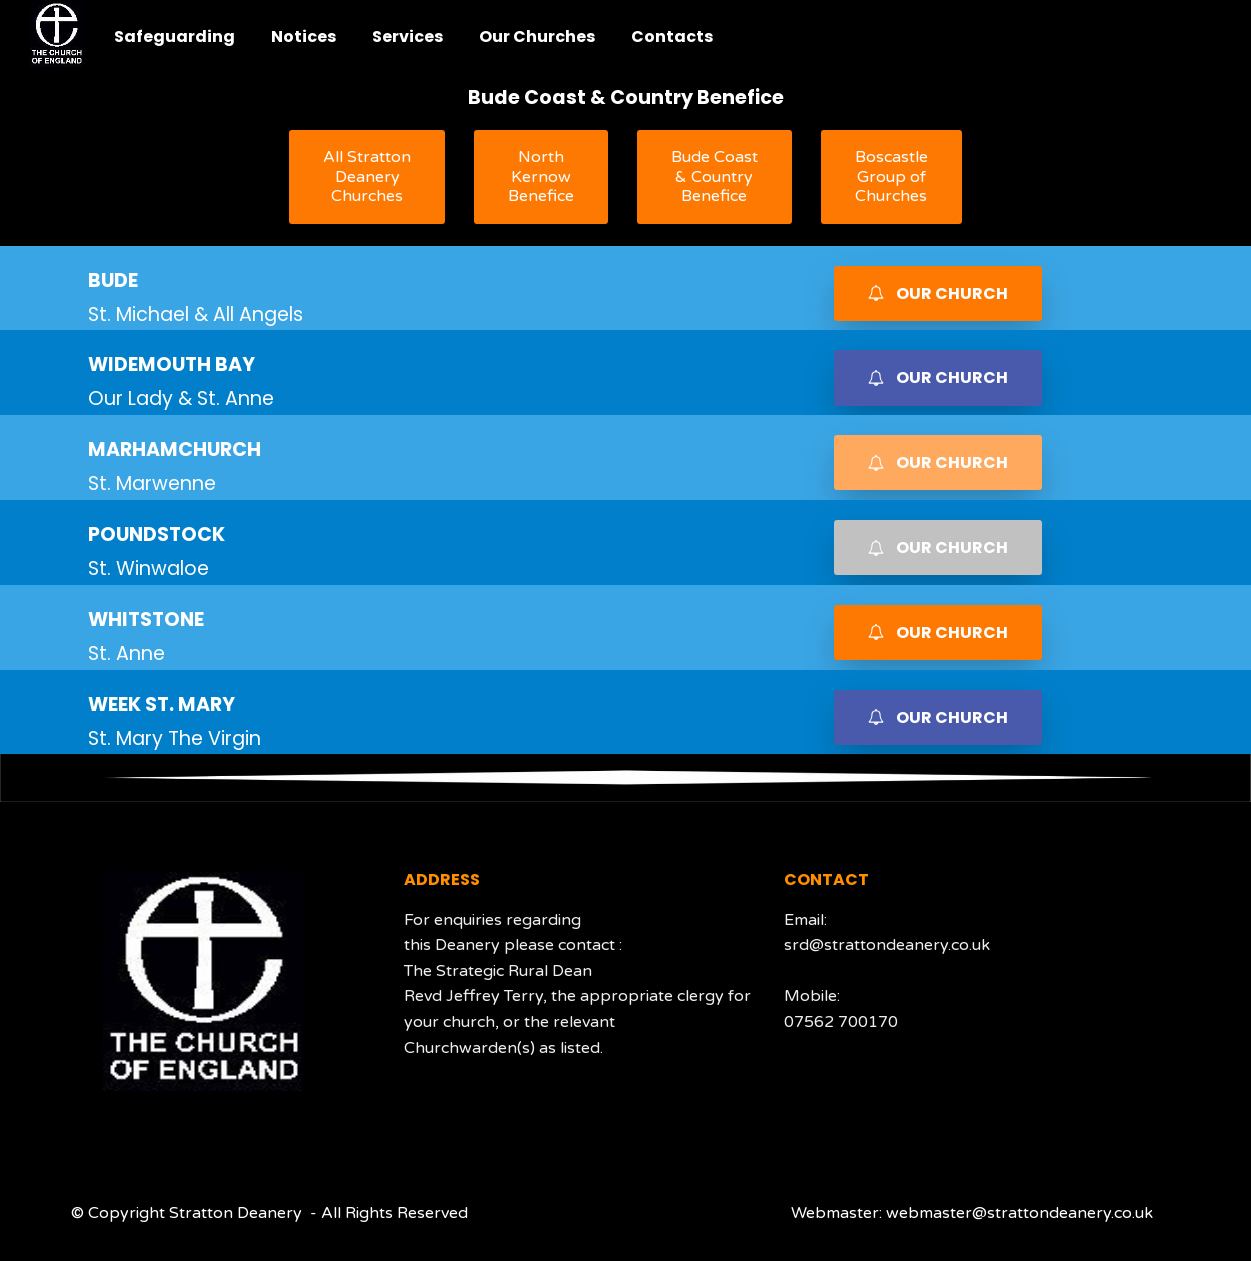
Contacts (672, 36)
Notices (303, 36)
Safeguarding (174, 36)
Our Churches (537, 36)
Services (407, 36)
